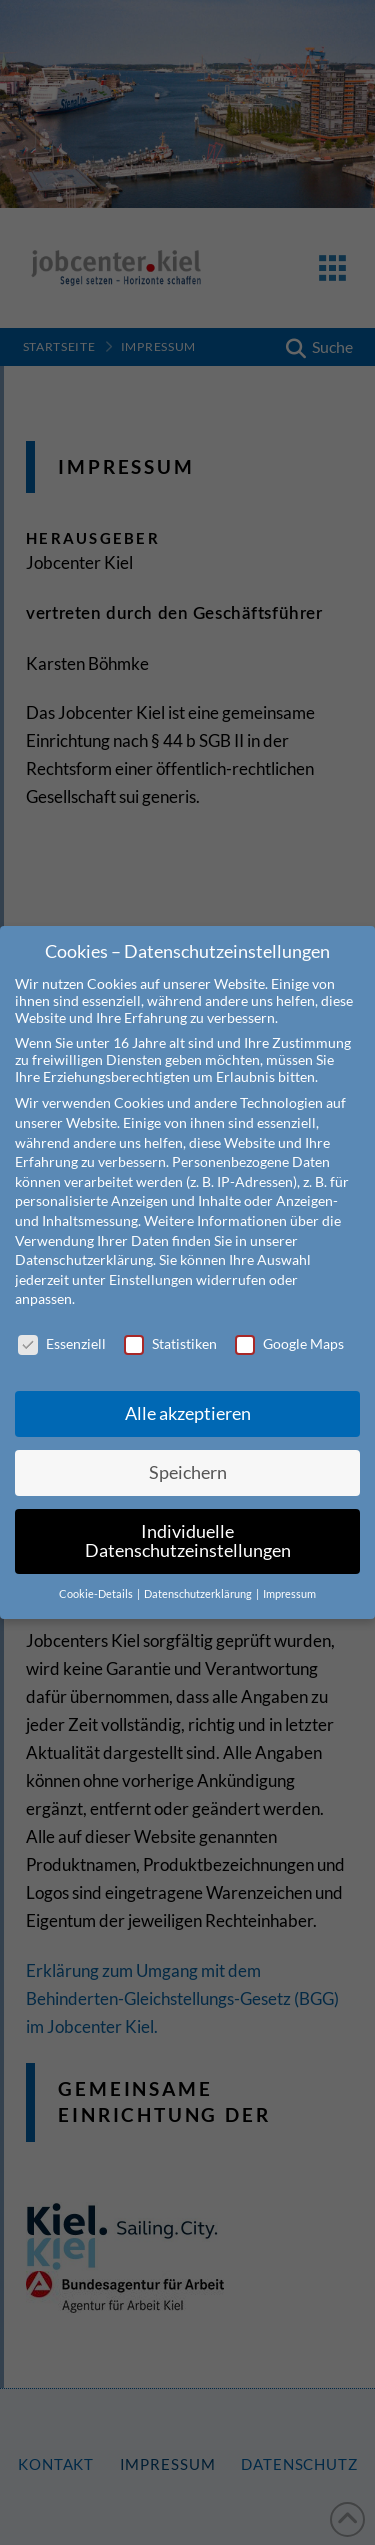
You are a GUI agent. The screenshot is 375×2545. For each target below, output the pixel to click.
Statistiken (170, 1320)
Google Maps (289, 1320)
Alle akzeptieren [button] (188, 1389)
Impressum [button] (289, 1571)
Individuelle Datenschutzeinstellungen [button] (188, 1517)
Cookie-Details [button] (97, 1571)
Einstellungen (151, 1255)
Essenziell (62, 1320)
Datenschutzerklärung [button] (199, 1571)
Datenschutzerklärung (84, 1236)
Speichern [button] (188, 1448)
